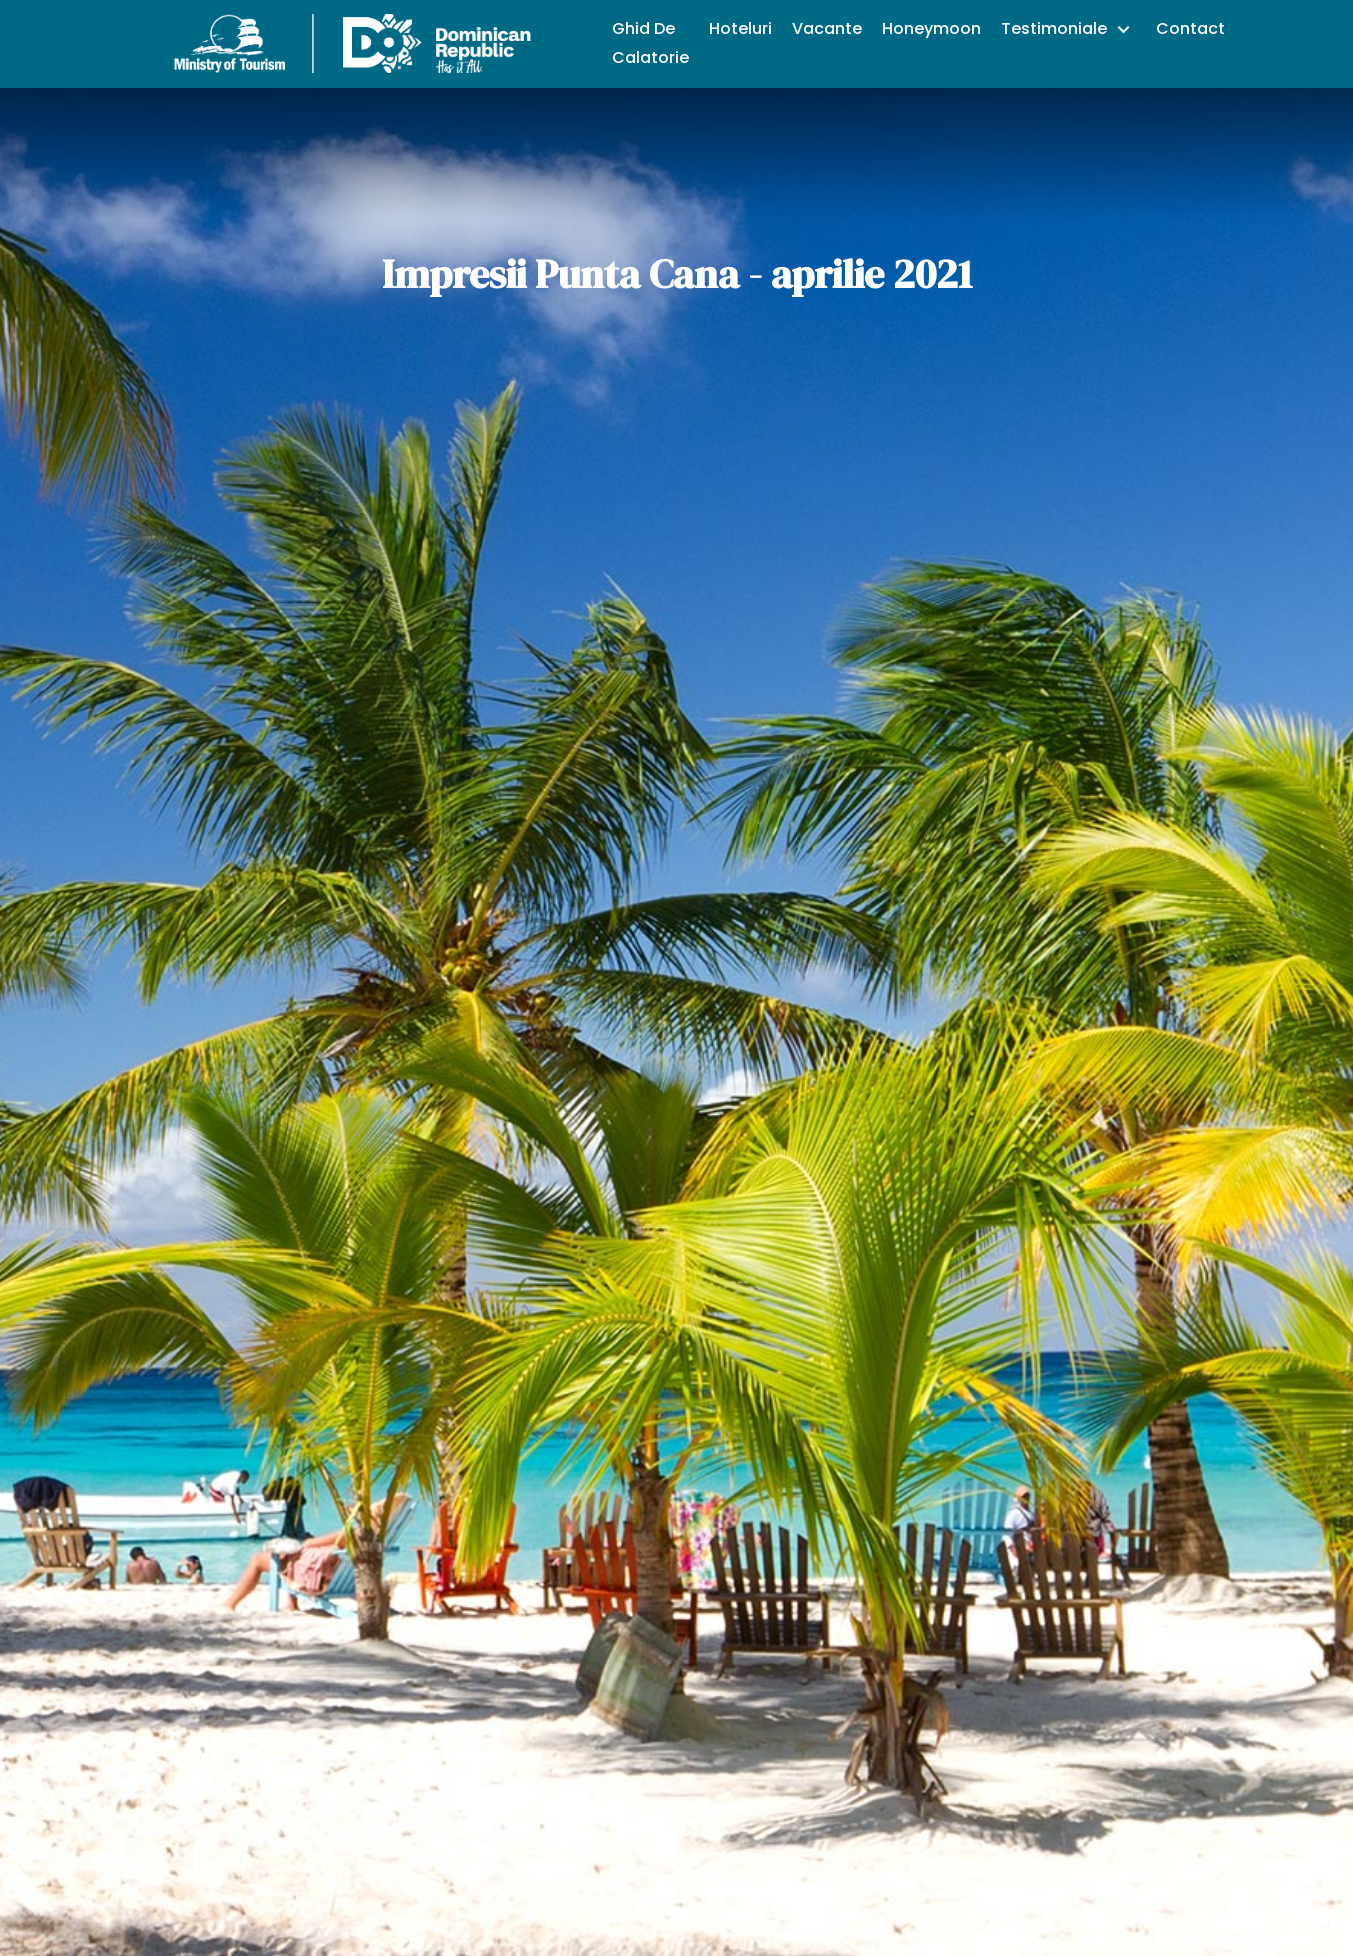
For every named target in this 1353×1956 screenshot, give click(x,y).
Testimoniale (1056, 28)
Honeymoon (931, 28)
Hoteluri (740, 28)
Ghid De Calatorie (650, 43)
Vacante (827, 28)
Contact (1190, 28)
